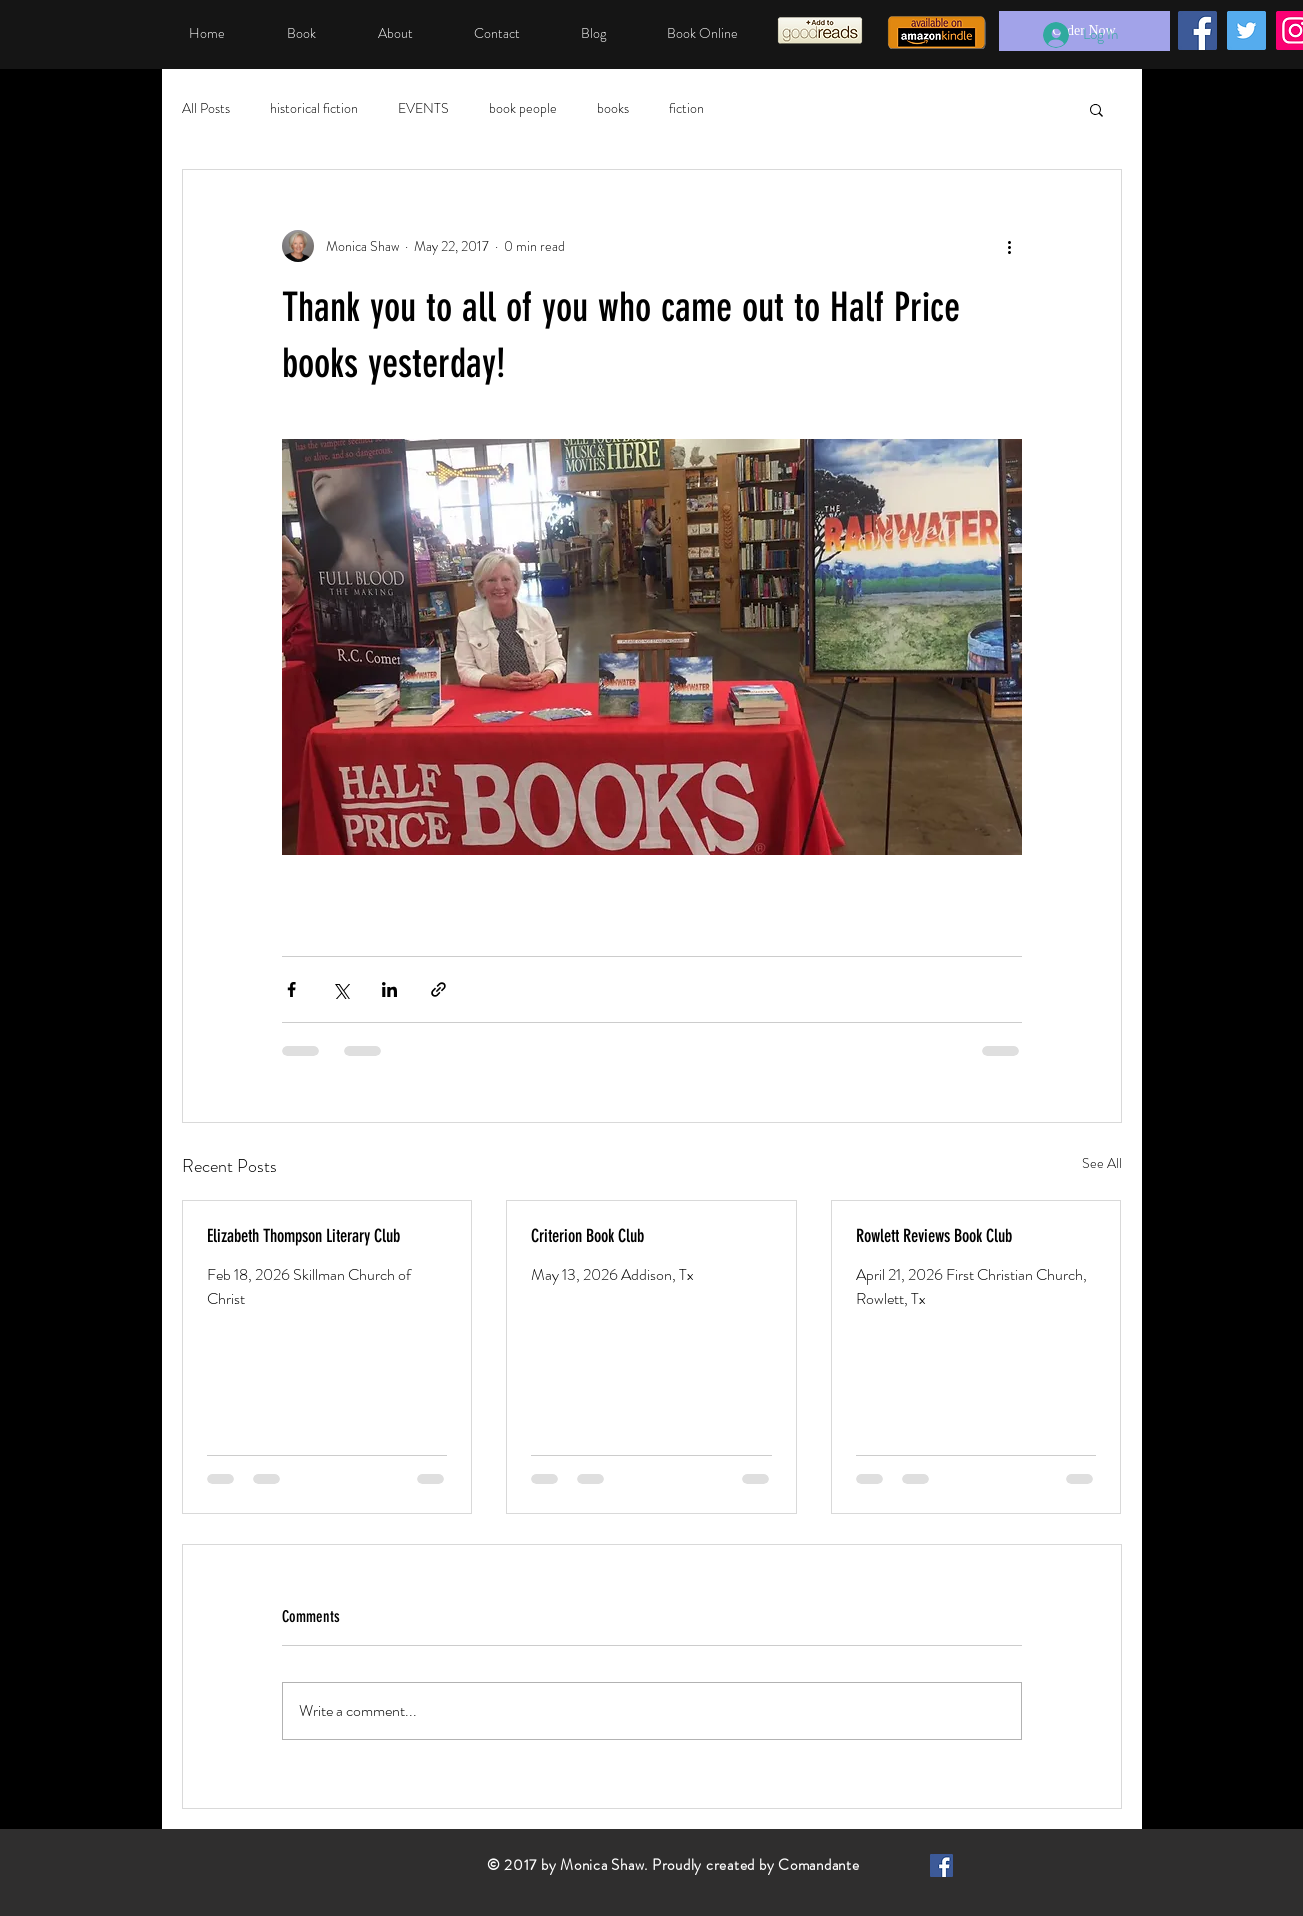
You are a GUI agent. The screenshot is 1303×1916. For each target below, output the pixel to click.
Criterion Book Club (587, 1236)
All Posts (206, 108)
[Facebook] (1197, 30)
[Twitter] (1246, 30)
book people (523, 108)
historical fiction (314, 108)
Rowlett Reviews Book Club (934, 1236)
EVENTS (423, 108)
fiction (686, 108)
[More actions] (1010, 246)
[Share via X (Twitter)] (340, 989)
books (613, 108)
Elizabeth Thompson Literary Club (303, 1236)
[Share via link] (438, 989)
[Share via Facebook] (291, 989)
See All (1102, 1163)
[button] (1096, 109)
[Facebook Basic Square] (941, 1865)
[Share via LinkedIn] (389, 989)
